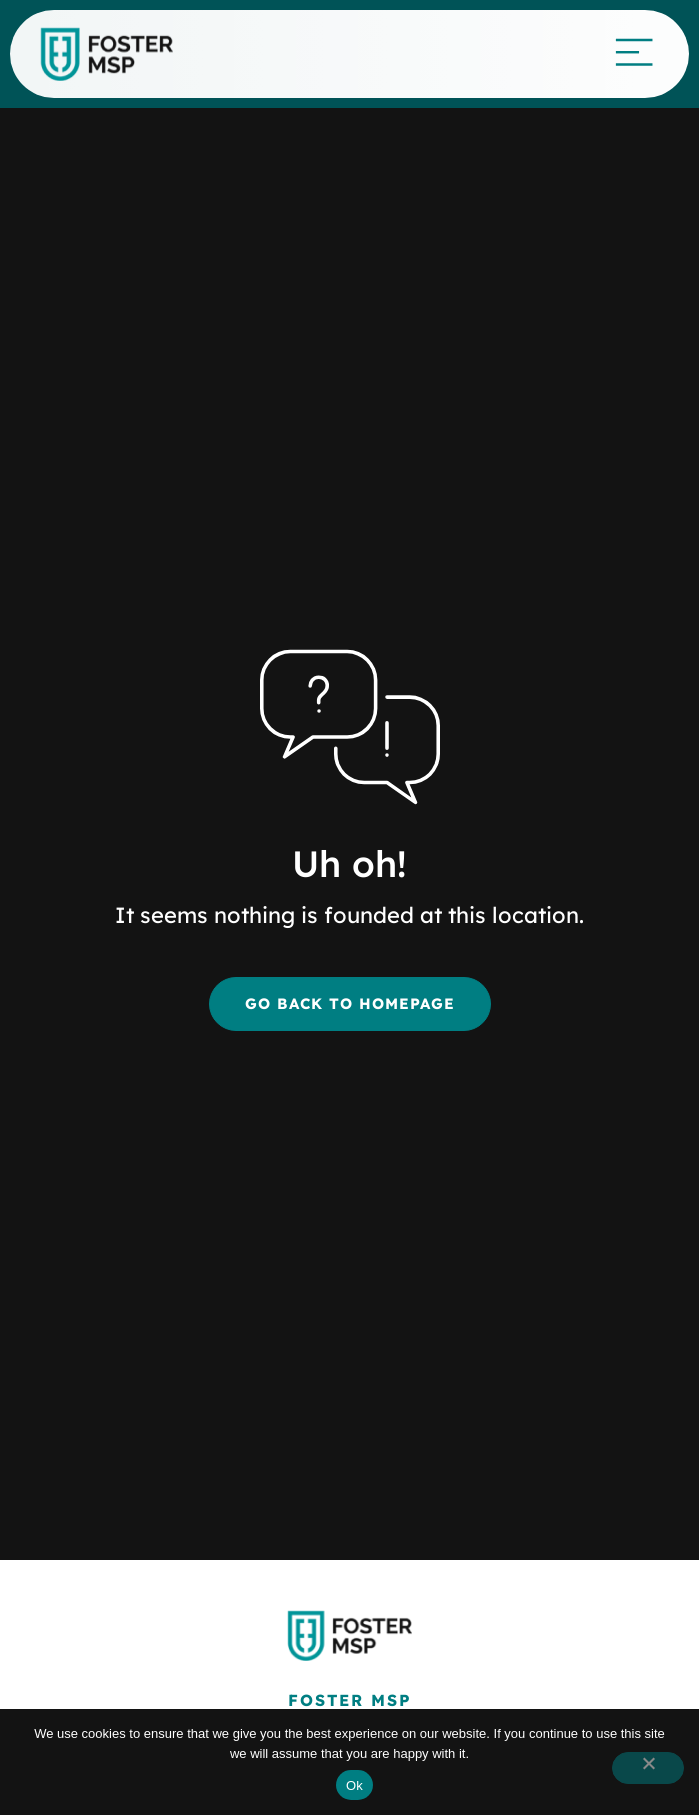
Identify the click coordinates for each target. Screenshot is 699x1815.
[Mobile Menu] (634, 51)
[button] (648, 1768)
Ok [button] (354, 1785)
